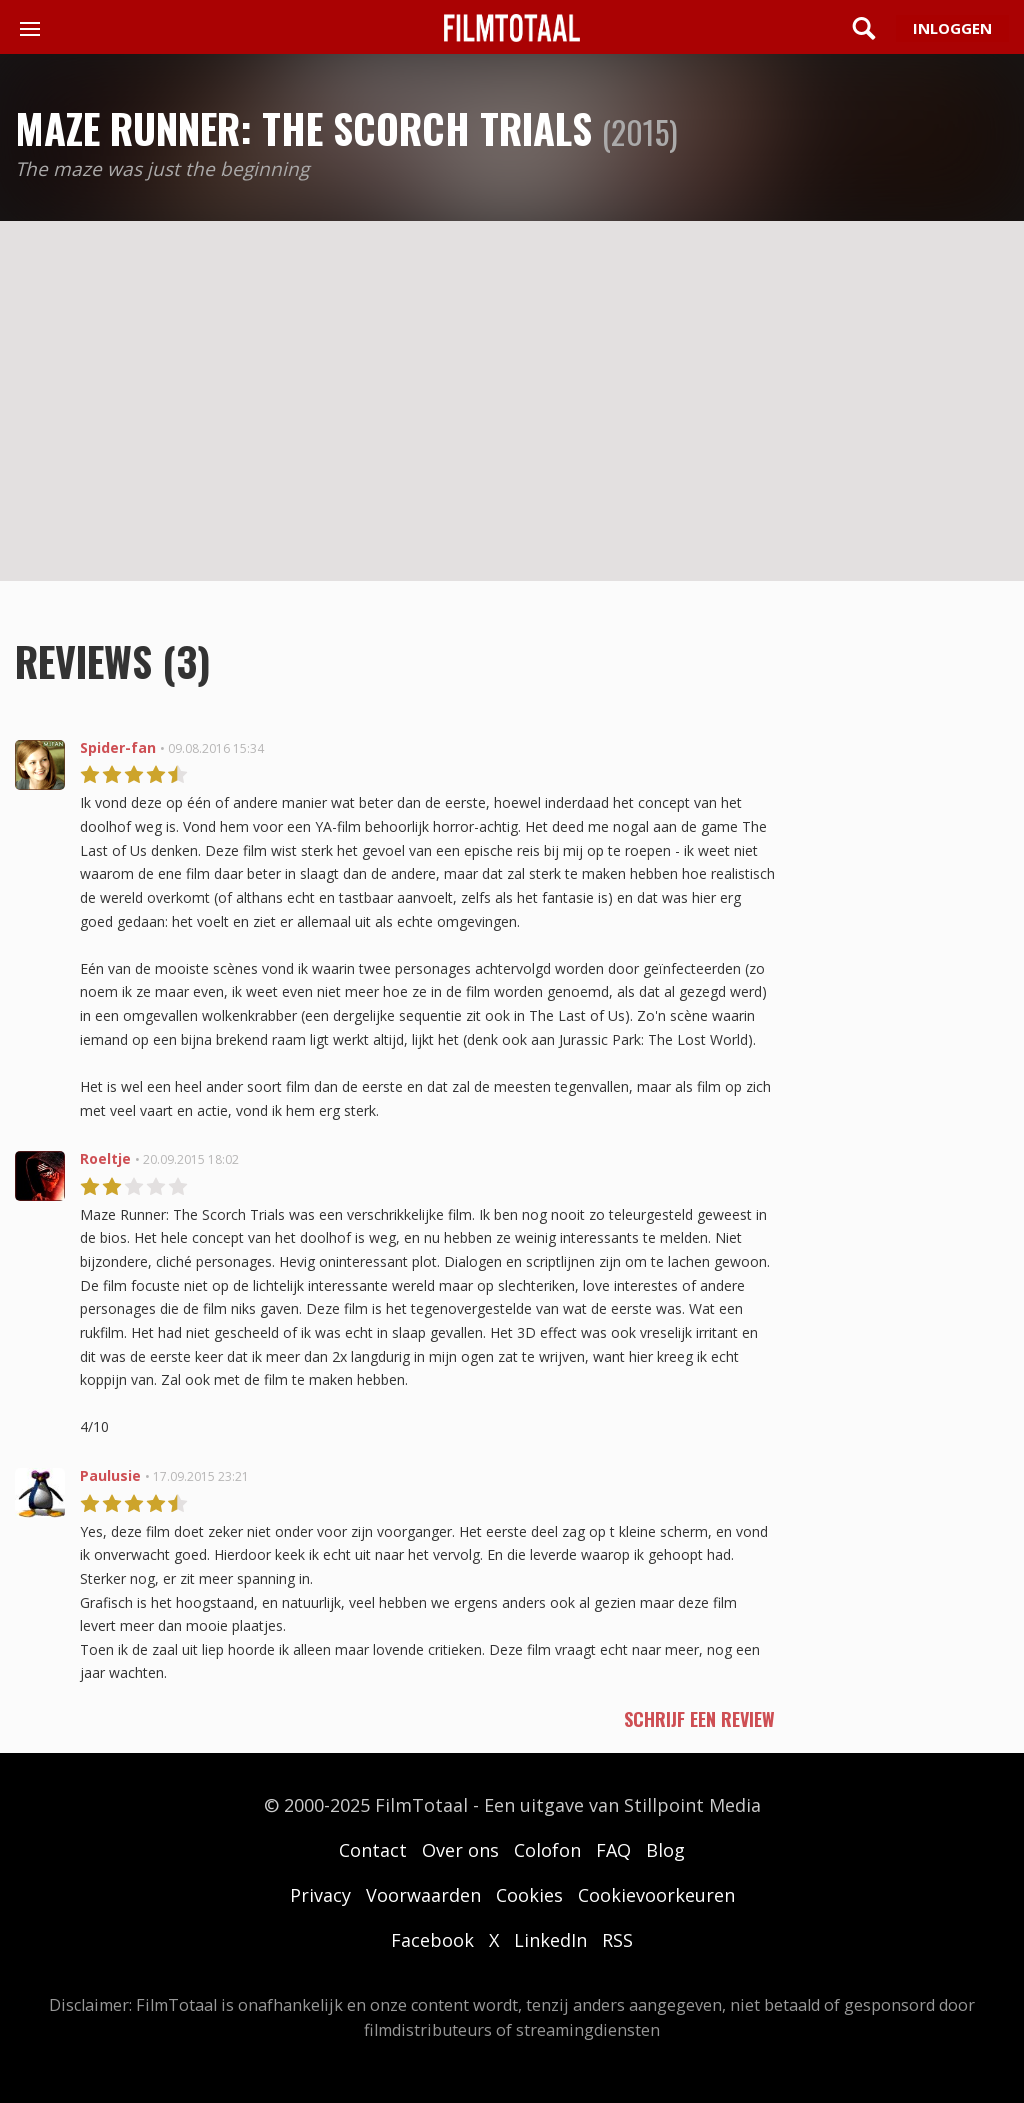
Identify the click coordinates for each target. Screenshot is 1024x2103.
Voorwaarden (423, 1895)
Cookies (529, 1895)
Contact (373, 1850)
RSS (617, 1940)
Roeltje (105, 1158)
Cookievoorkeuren (656, 1895)
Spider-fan (118, 747)
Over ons (460, 1850)
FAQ (613, 1850)
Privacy (320, 1895)
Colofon (547, 1850)
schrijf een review (699, 1719)
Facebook (432, 1940)
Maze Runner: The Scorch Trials (303, 128)
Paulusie (110, 1475)
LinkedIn (550, 1940)
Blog (665, 1850)
